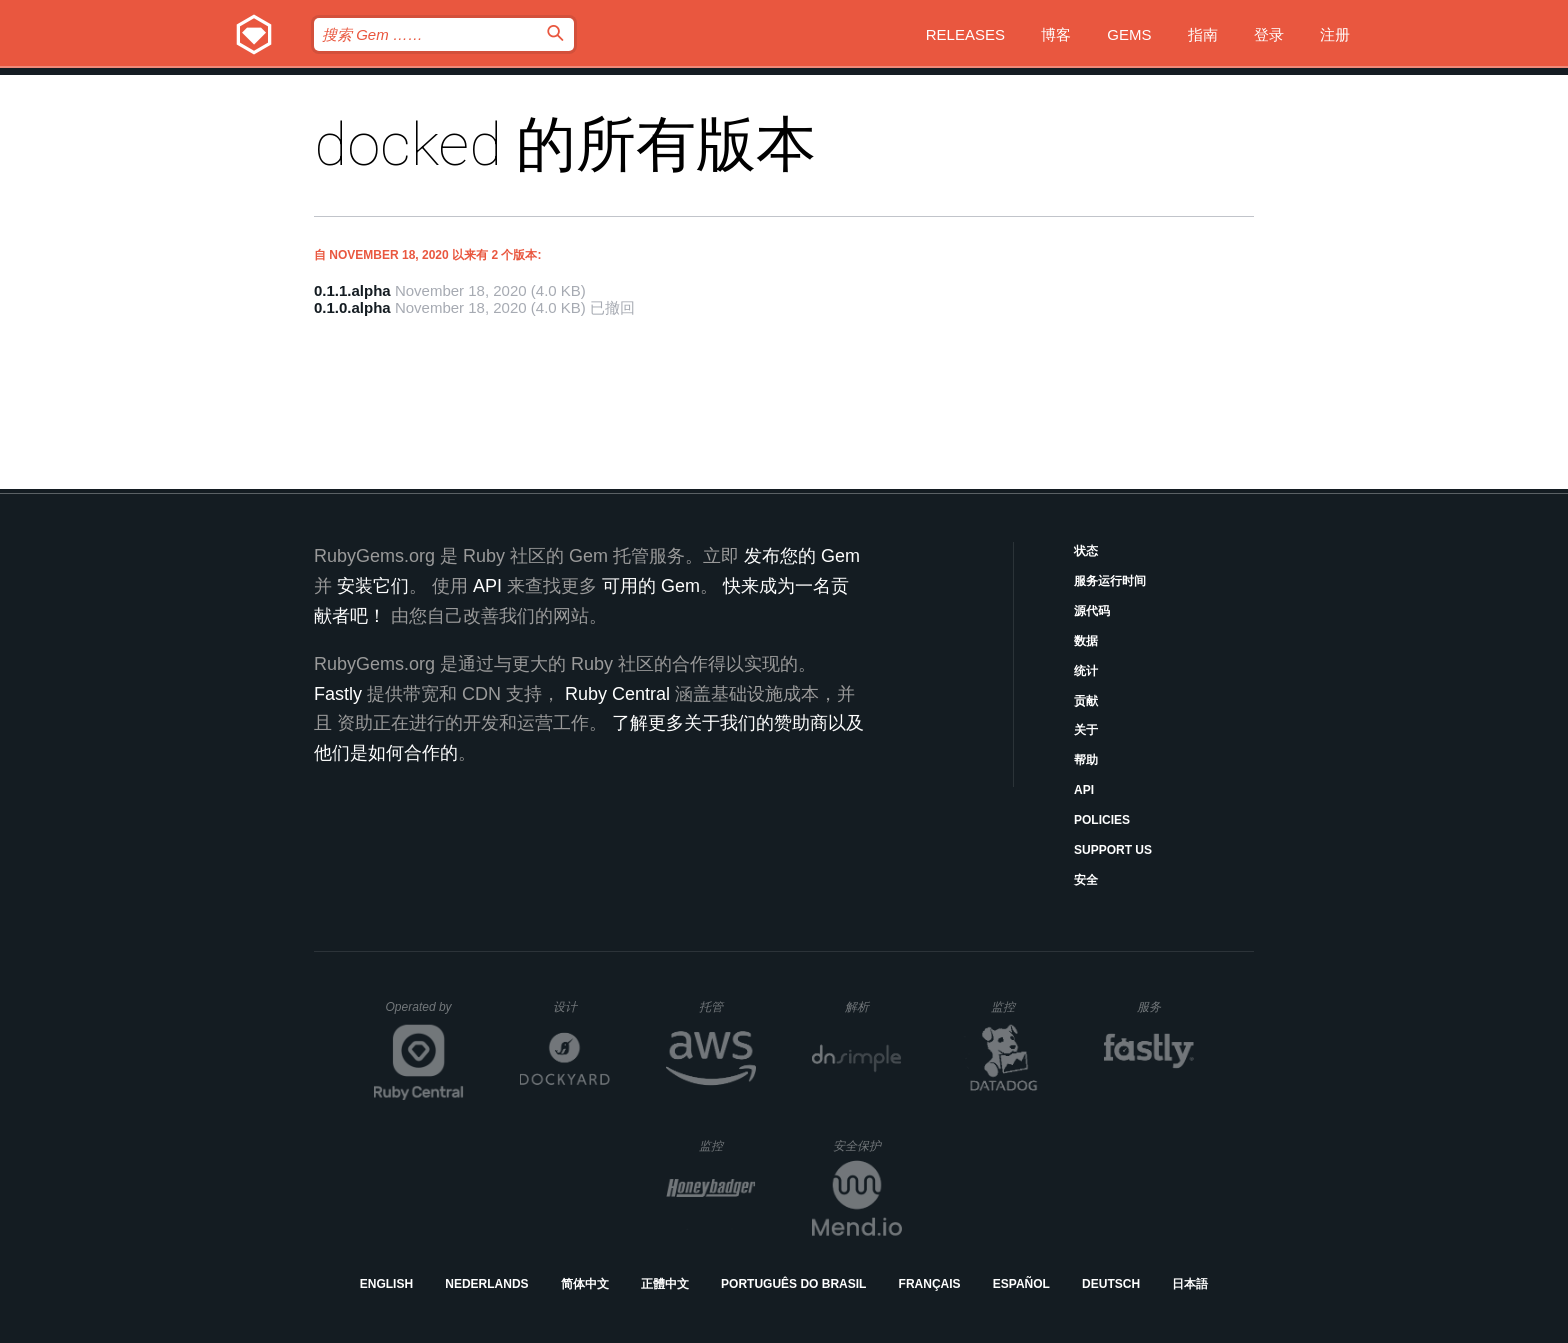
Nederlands (486, 1284)
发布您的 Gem (802, 556)
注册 (1335, 34)
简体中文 (585, 1284)
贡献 (1086, 701)
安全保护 (867, 1145)
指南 (1203, 34)
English (386, 1284)
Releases (965, 34)
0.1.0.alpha (352, 307)
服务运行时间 (1110, 581)
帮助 (1086, 760)
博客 (1056, 34)
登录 (1269, 34)
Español (1021, 1284)
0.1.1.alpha (352, 290)
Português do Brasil (793, 1284)
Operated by (425, 1014)
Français (930, 1284)
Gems (1129, 34)
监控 (1019, 1006)
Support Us (1113, 850)
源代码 (1092, 611)
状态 (1086, 551)
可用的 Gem (651, 586)
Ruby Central (617, 694)
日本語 (1190, 1284)
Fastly (338, 694)
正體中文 (665, 1284)
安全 (1086, 880)
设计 (581, 1006)
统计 (1086, 671)
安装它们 (373, 586)
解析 (873, 1006)
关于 (1086, 730)
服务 (1165, 1006)
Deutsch (1111, 1284)
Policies (1102, 820)
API (1084, 790)
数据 (1086, 641)
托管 (724, 1006)
